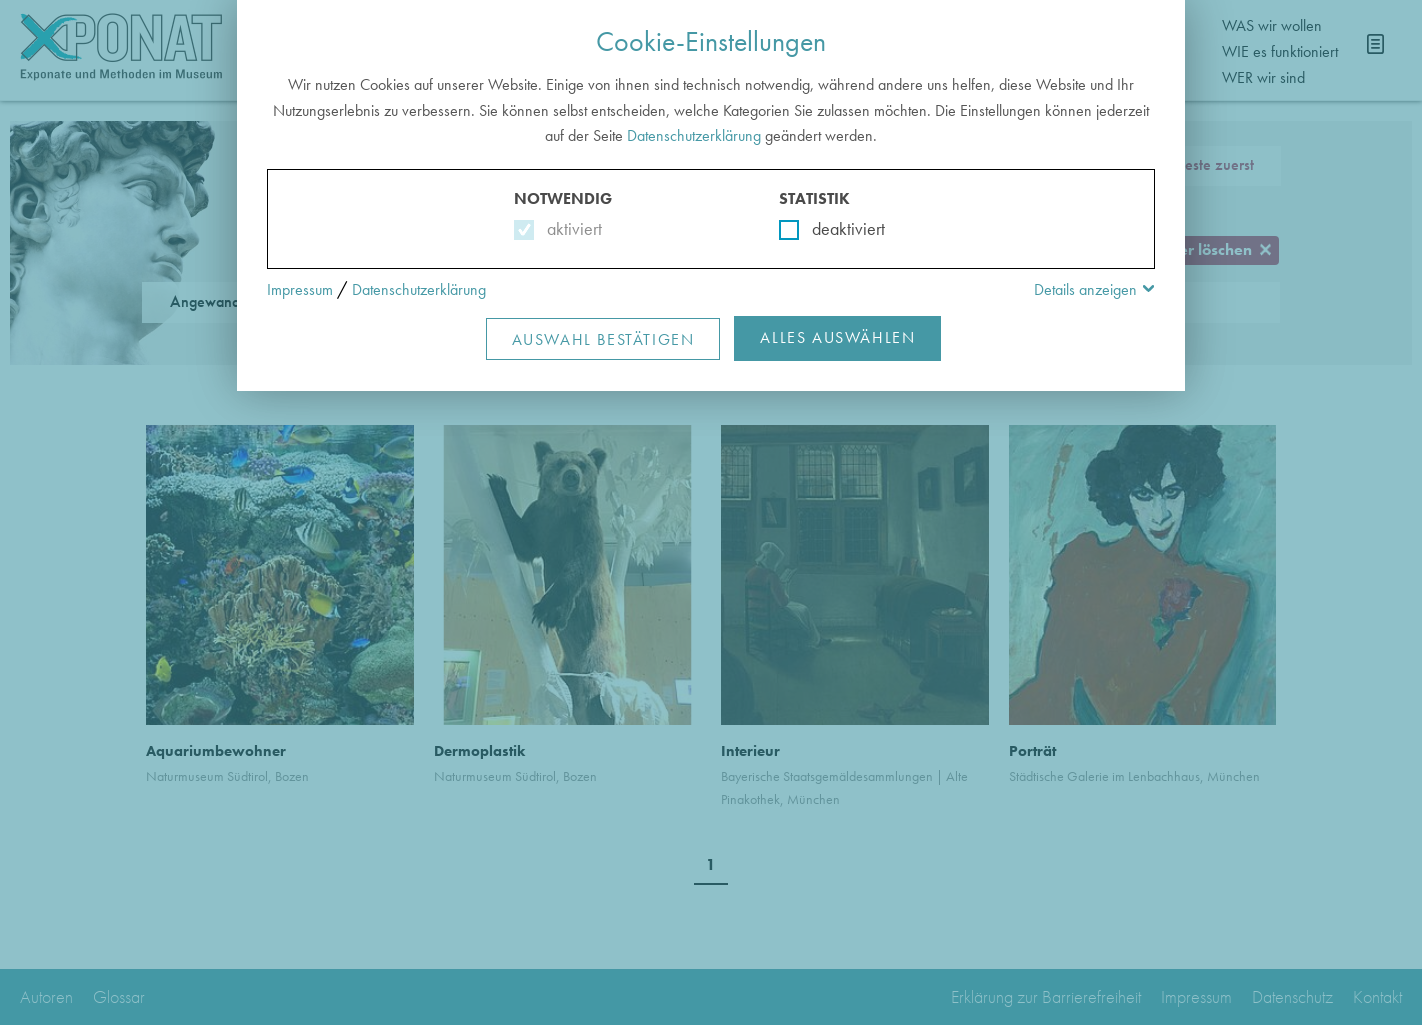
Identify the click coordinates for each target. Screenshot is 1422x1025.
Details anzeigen (1085, 289)
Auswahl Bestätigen (603, 339)
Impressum (300, 289)
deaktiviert (835, 228)
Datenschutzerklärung (694, 135)
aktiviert (570, 228)
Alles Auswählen (837, 337)
